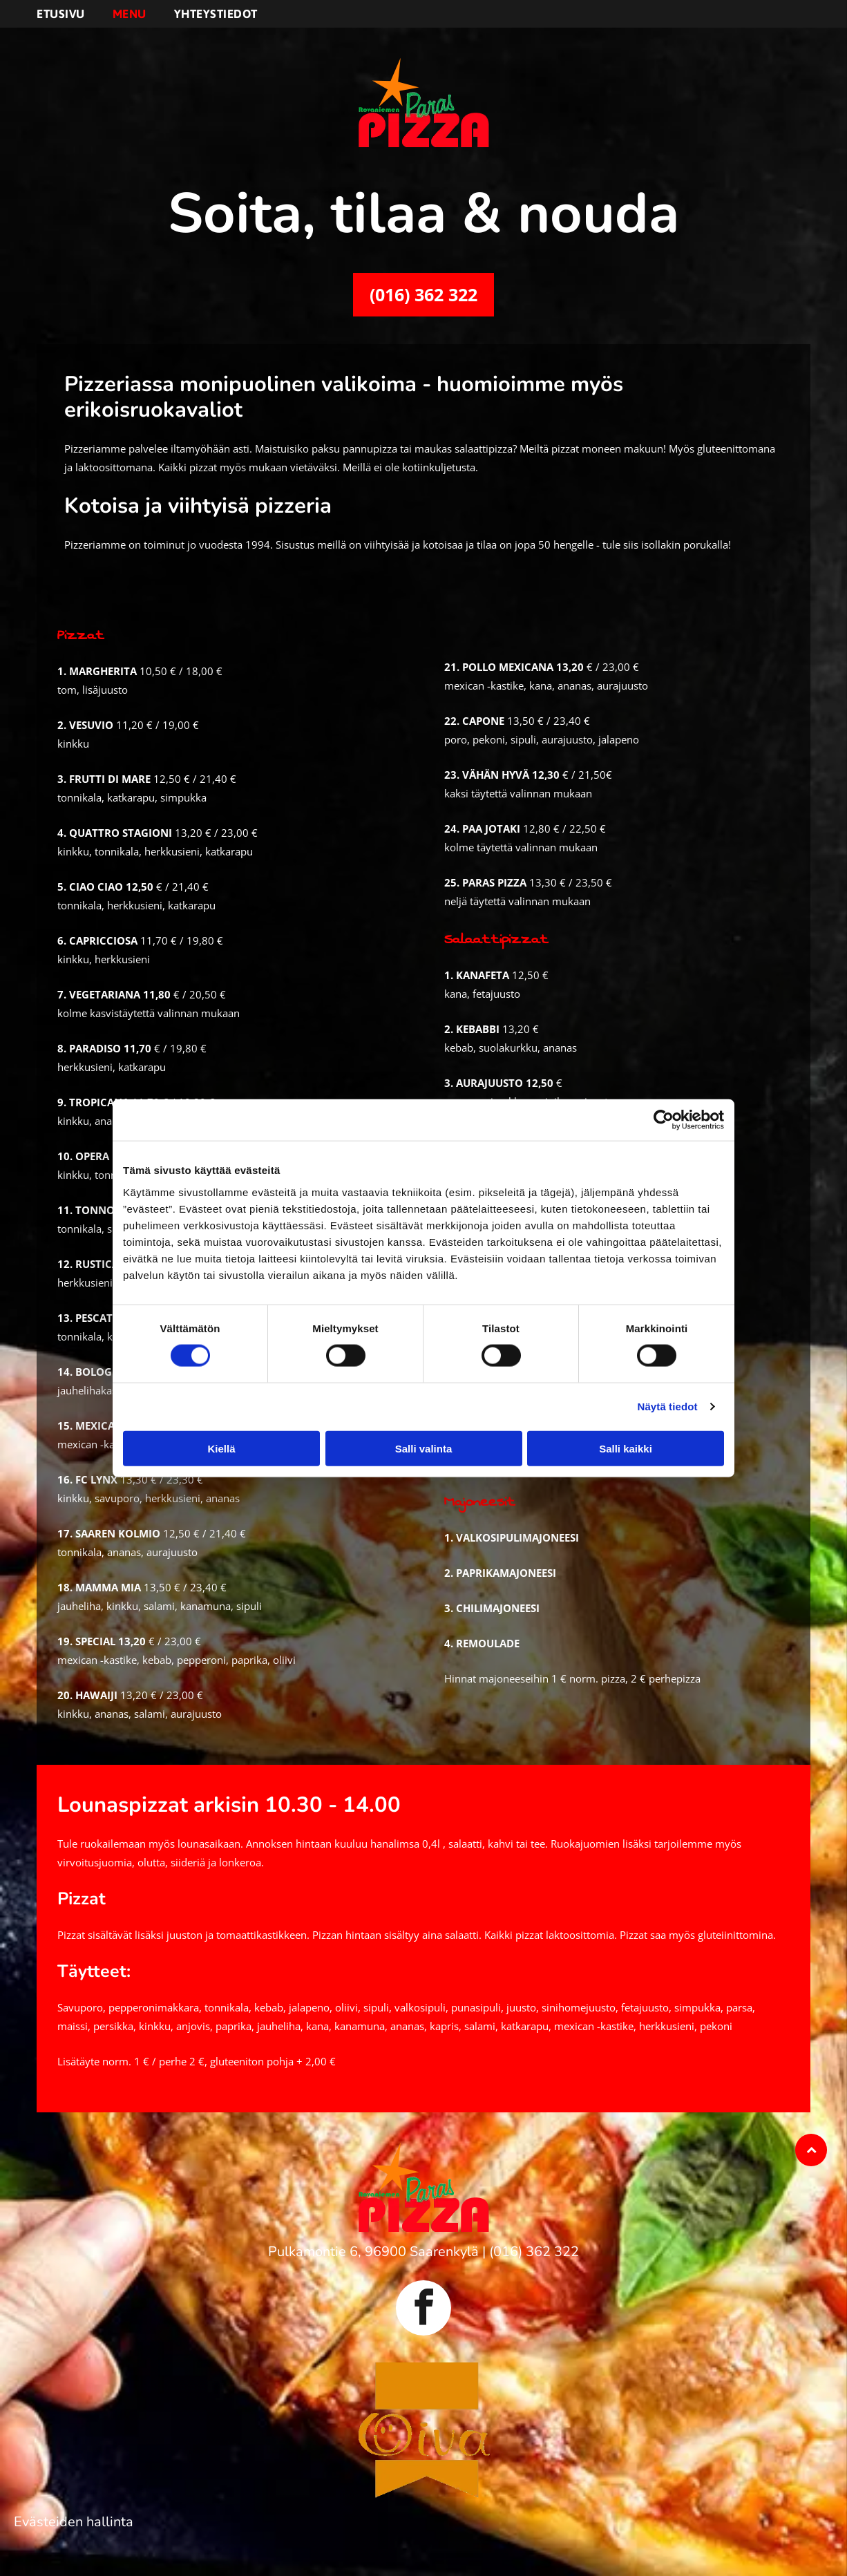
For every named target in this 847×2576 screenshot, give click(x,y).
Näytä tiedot (668, 1406)
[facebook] (423, 2309)
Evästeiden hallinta (73, 2521)
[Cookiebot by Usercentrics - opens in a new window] (663, 1120)
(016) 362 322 (534, 2251)
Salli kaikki (625, 1449)
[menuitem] (75, 14)
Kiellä (221, 1449)
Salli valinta (424, 1449)
